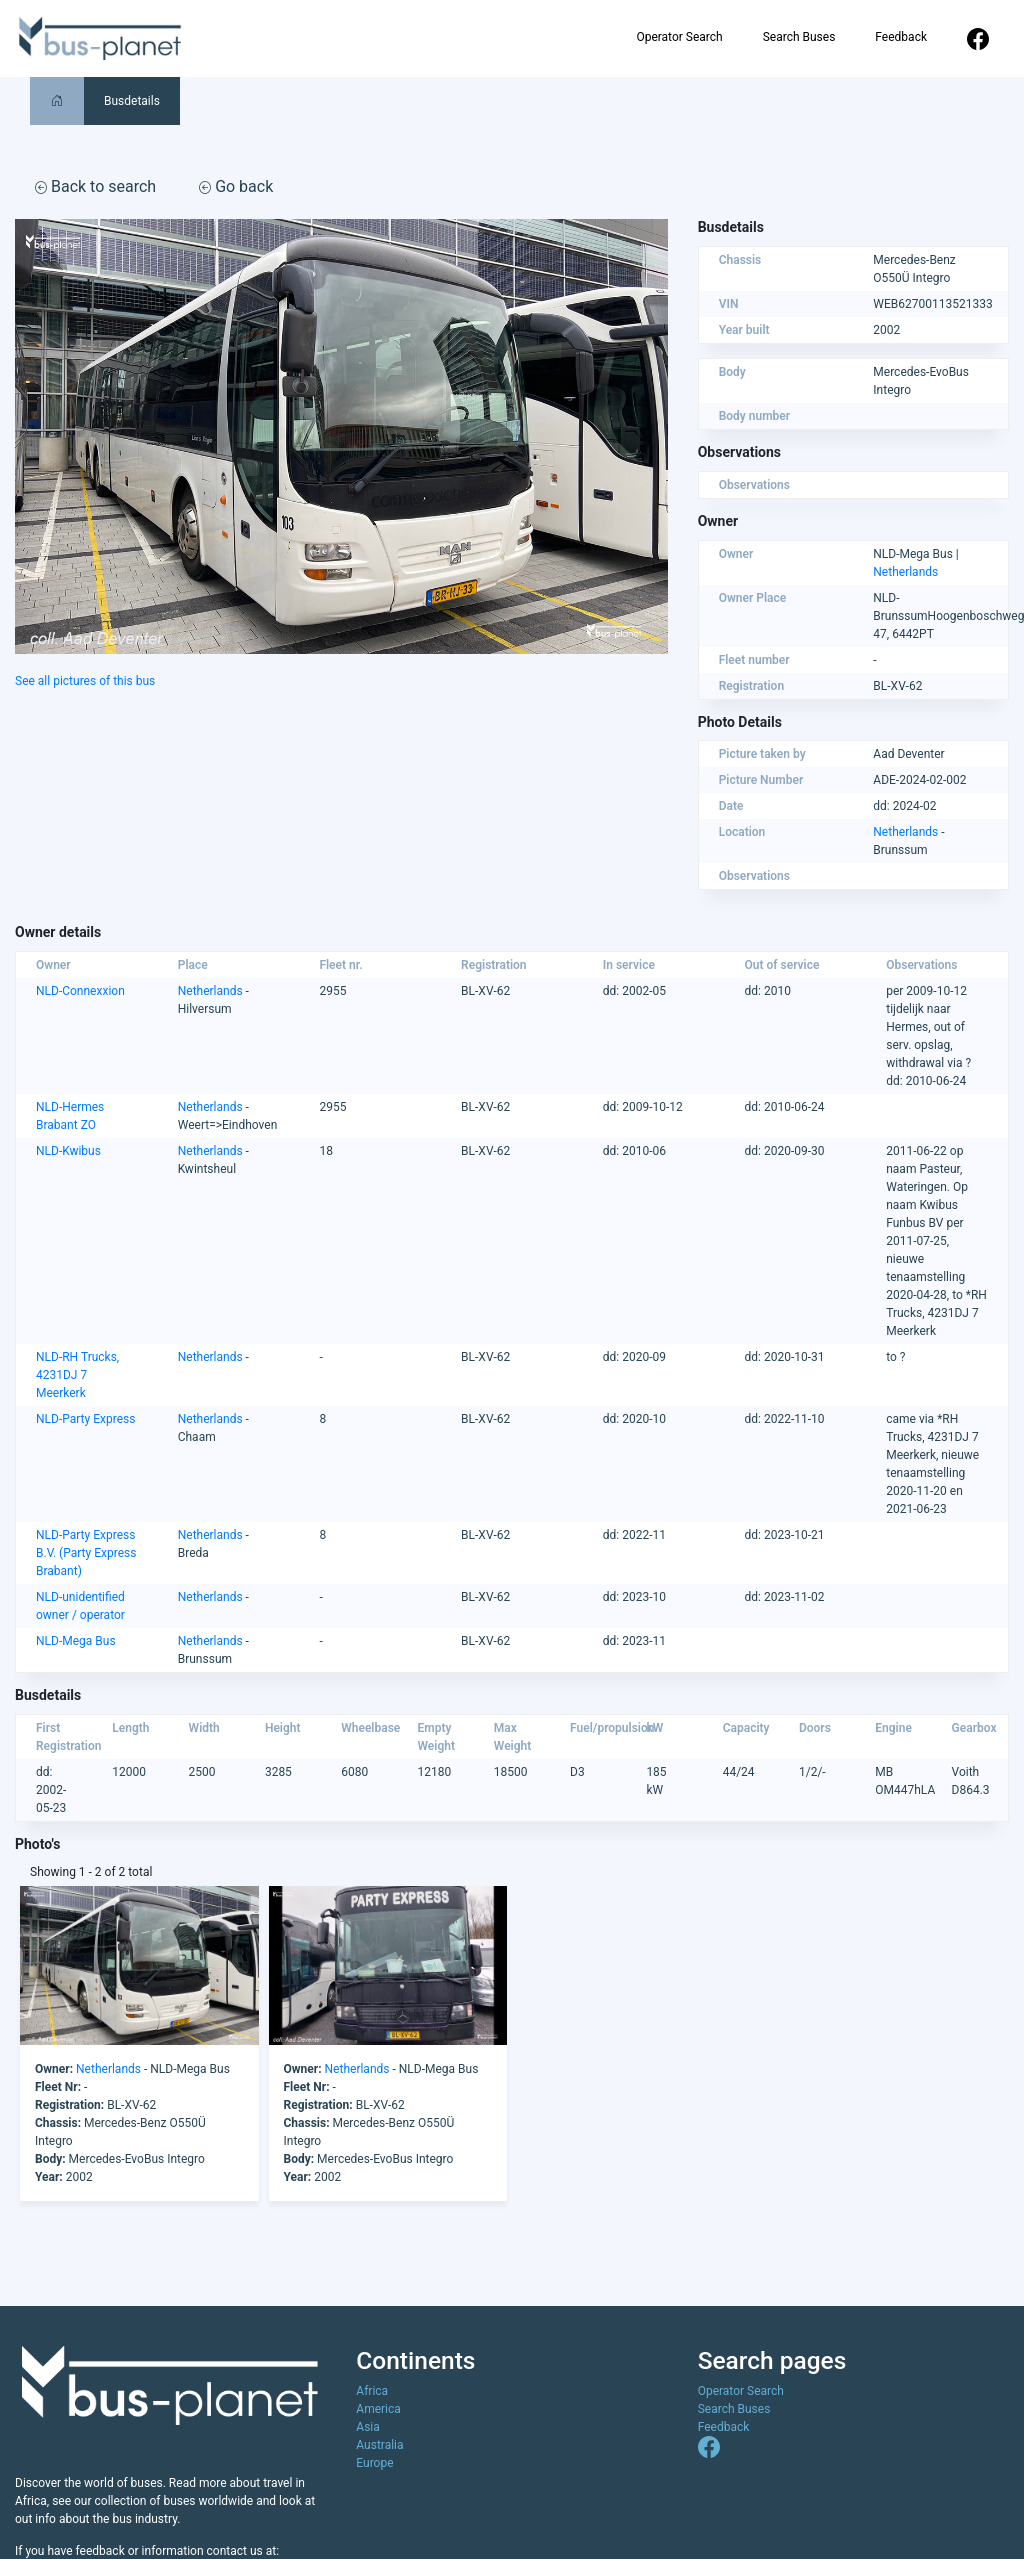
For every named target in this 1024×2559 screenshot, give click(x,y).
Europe (374, 2463)
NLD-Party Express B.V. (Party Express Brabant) (86, 1553)
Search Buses (799, 37)
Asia (367, 2427)
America (378, 2409)
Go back (236, 186)
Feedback (901, 37)
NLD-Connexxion (80, 991)
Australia (379, 2445)
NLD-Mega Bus (76, 1641)
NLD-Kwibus (68, 1151)
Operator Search (679, 37)
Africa (372, 2391)
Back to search (95, 186)
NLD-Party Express (85, 1419)
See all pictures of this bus (85, 681)
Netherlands (905, 572)
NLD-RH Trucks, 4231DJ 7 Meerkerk (77, 1375)
